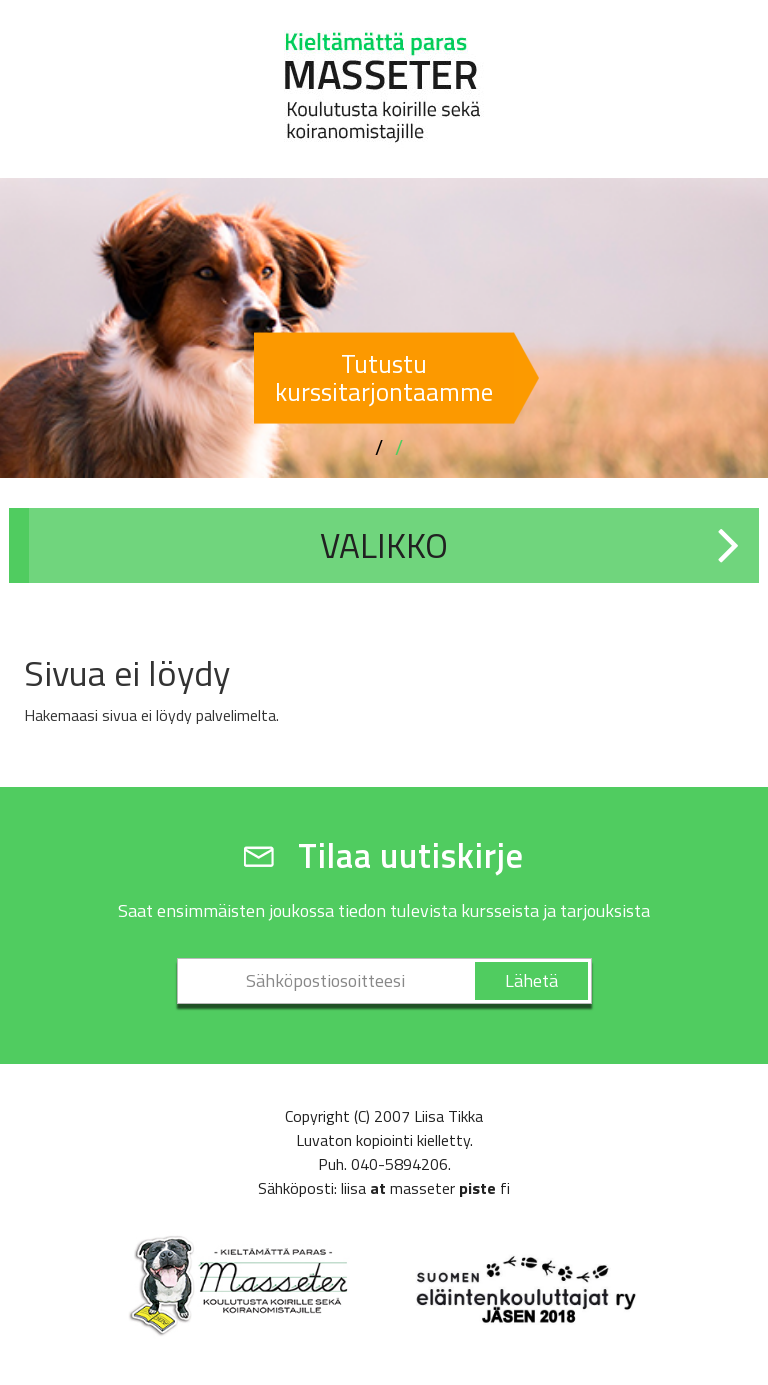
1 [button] (379, 448)
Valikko (384, 545)
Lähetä (531, 980)
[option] (384, 328)
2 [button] (399, 448)
